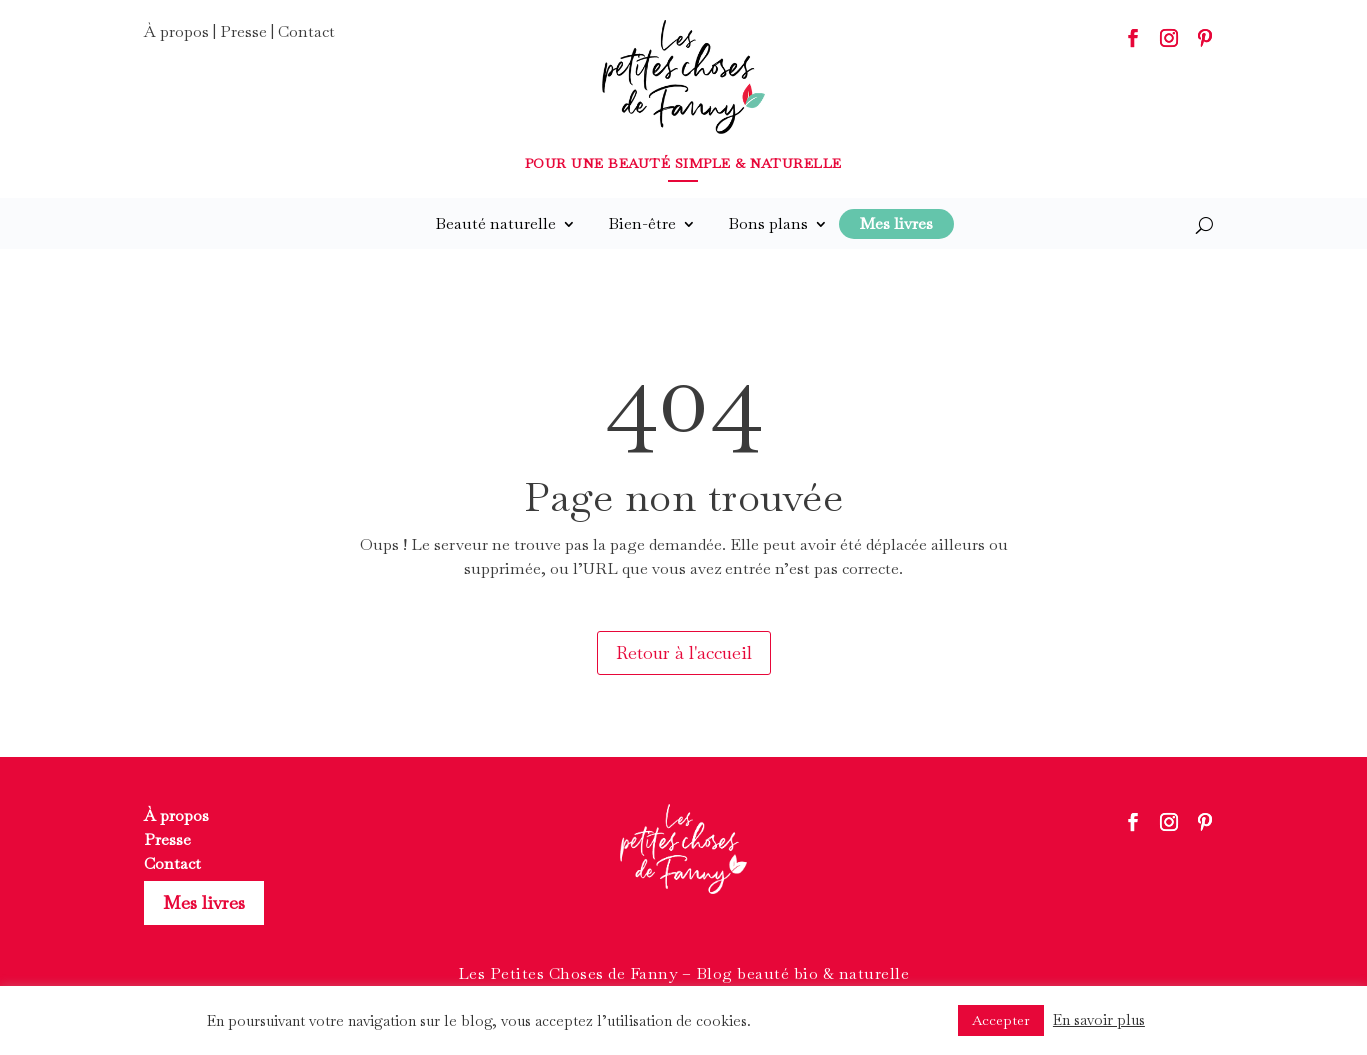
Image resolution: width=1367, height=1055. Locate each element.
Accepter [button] (1001, 1020)
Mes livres (204, 902)
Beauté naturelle (495, 223)
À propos (176, 31)
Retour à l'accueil (684, 652)
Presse (243, 31)
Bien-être (642, 223)
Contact (306, 31)
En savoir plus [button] (1099, 1019)
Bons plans (768, 223)
